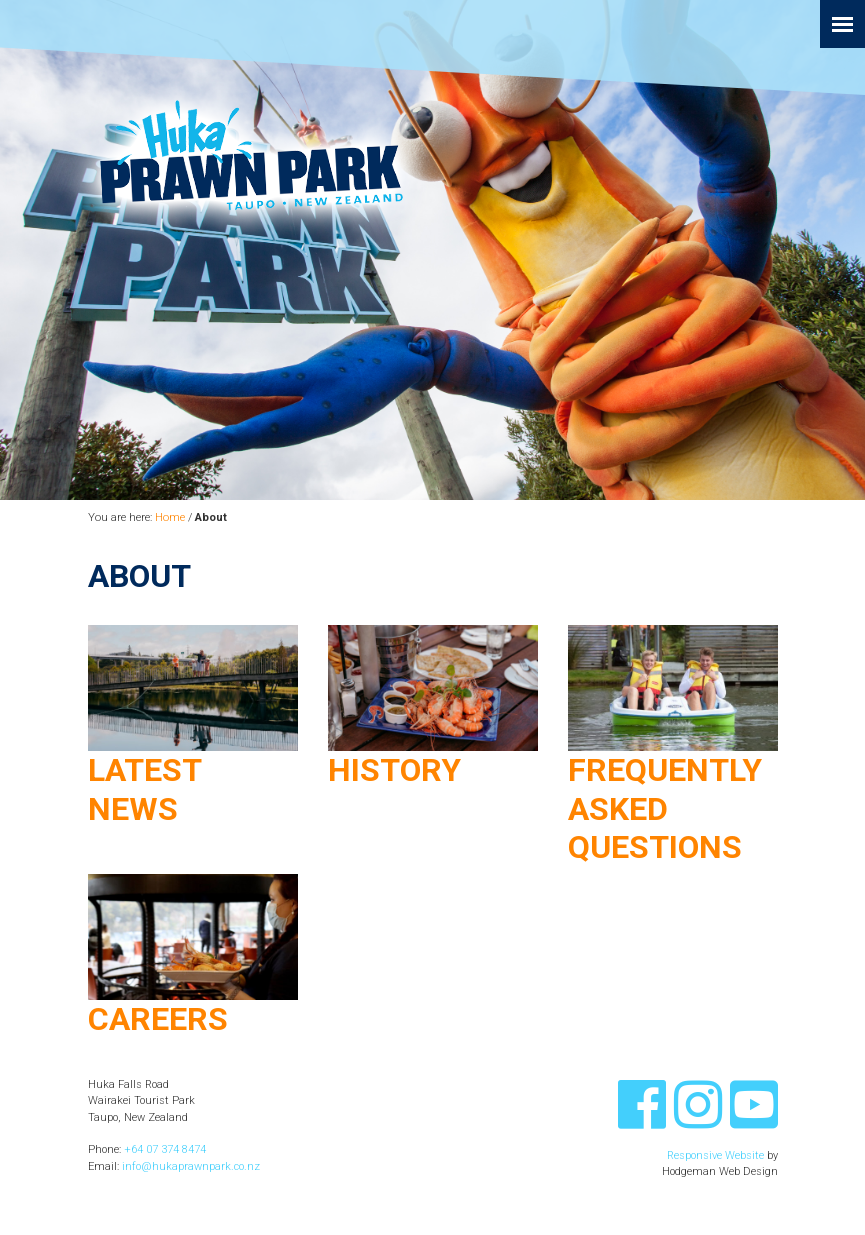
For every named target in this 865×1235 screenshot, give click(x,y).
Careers (158, 1019)
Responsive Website (715, 1155)
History (394, 770)
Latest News (144, 789)
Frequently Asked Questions (665, 808)
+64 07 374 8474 (165, 1149)
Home (170, 517)
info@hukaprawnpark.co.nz (191, 1166)
